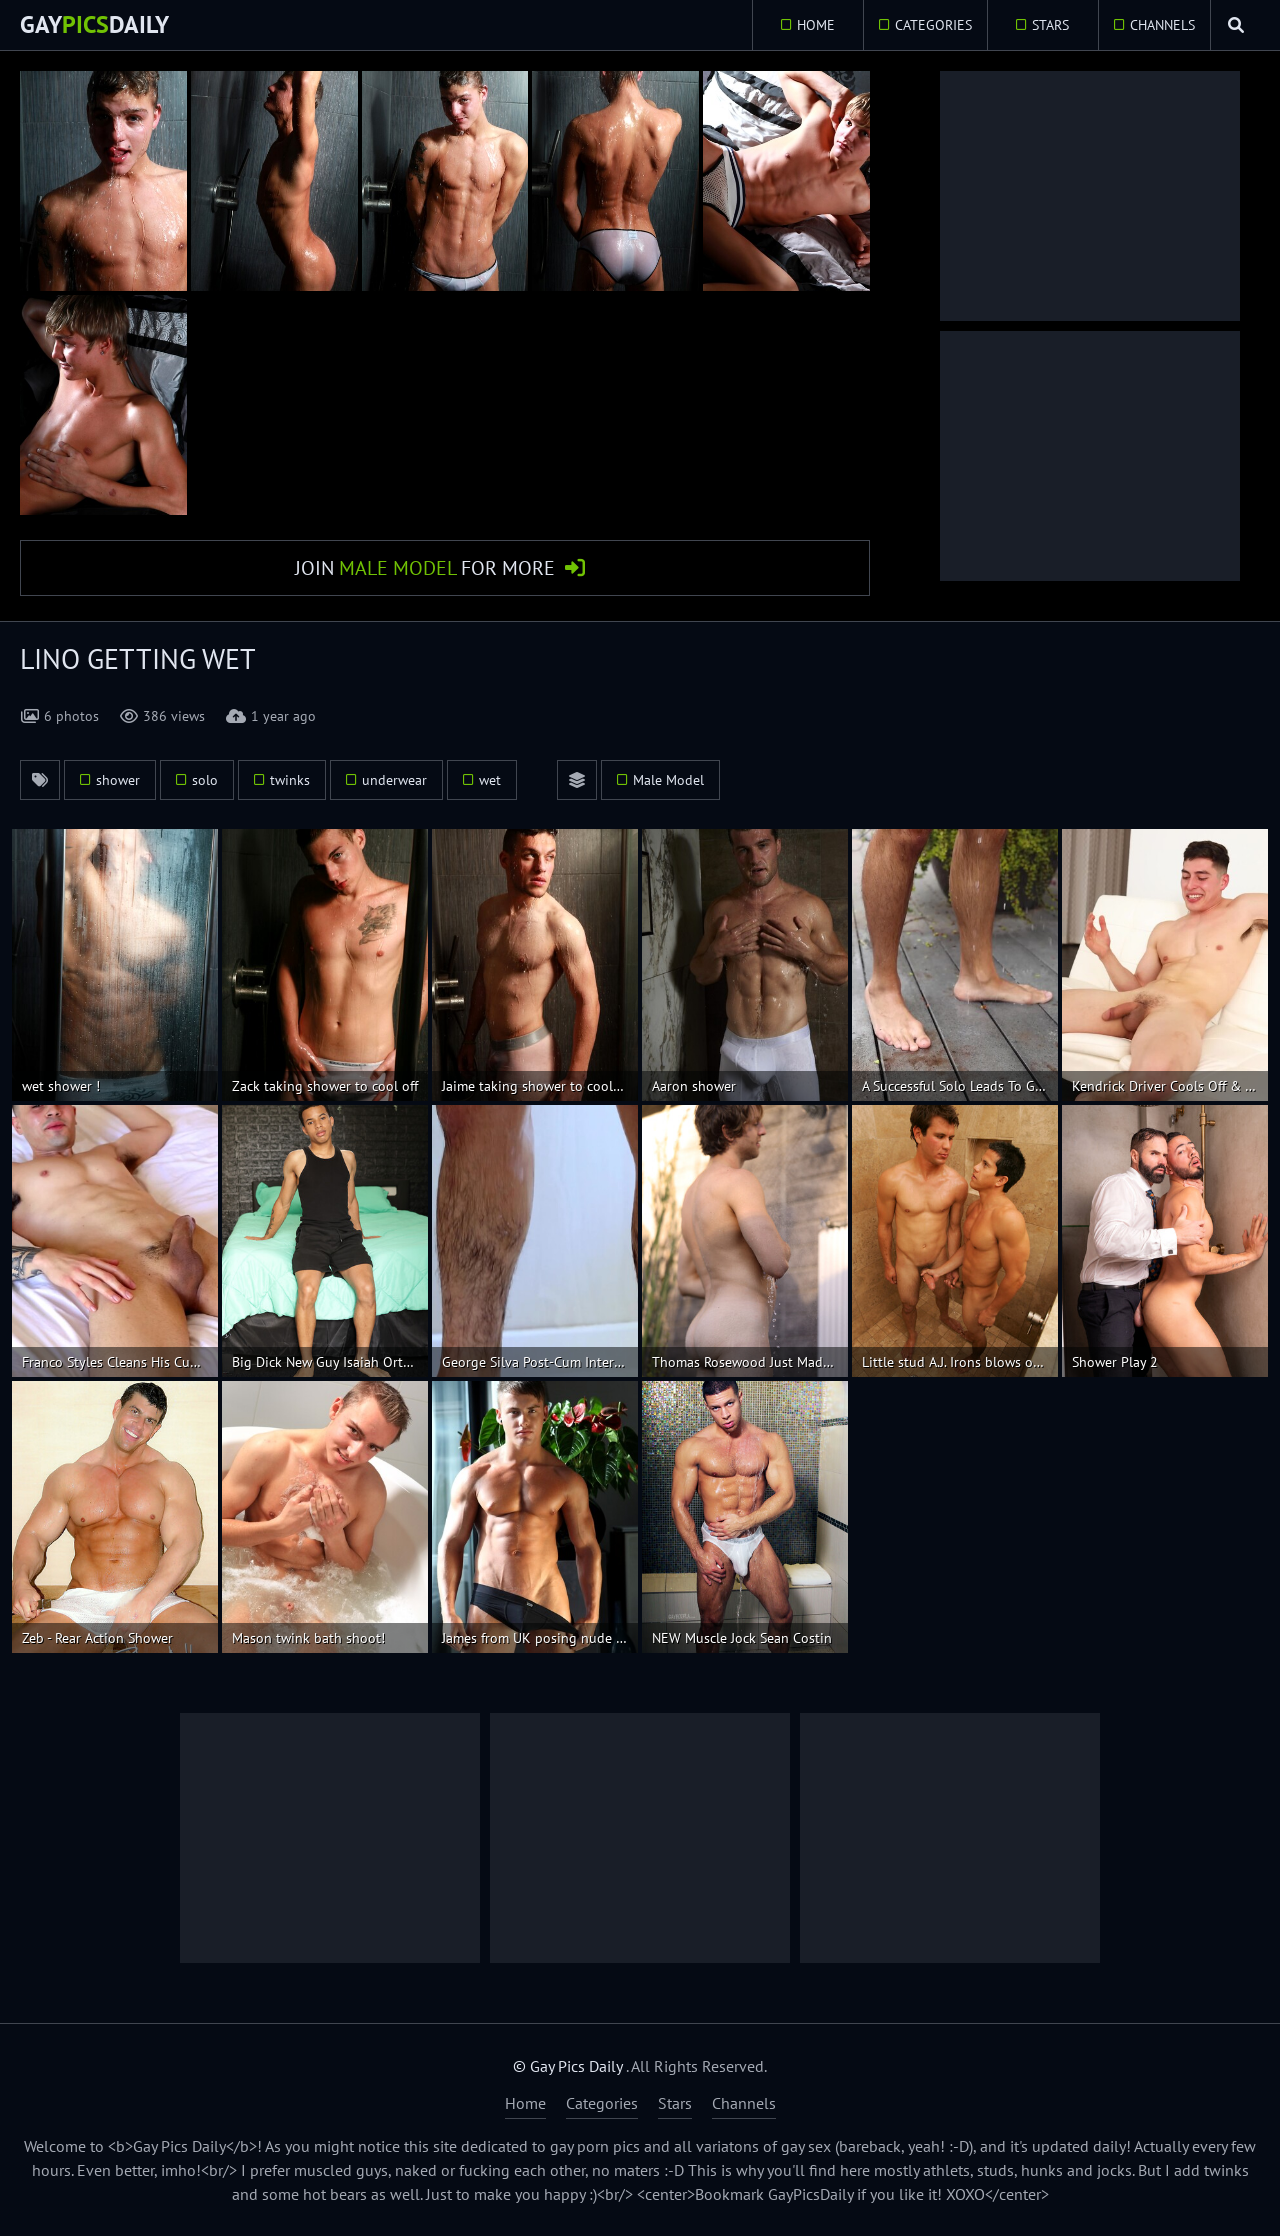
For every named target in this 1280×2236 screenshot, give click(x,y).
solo (205, 780)
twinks (290, 780)
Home (814, 25)
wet (490, 780)
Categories (931, 25)
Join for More (425, 568)
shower (118, 780)
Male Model (668, 780)
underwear (394, 780)
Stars (1049, 25)
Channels (1160, 25)
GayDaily (94, 24)
